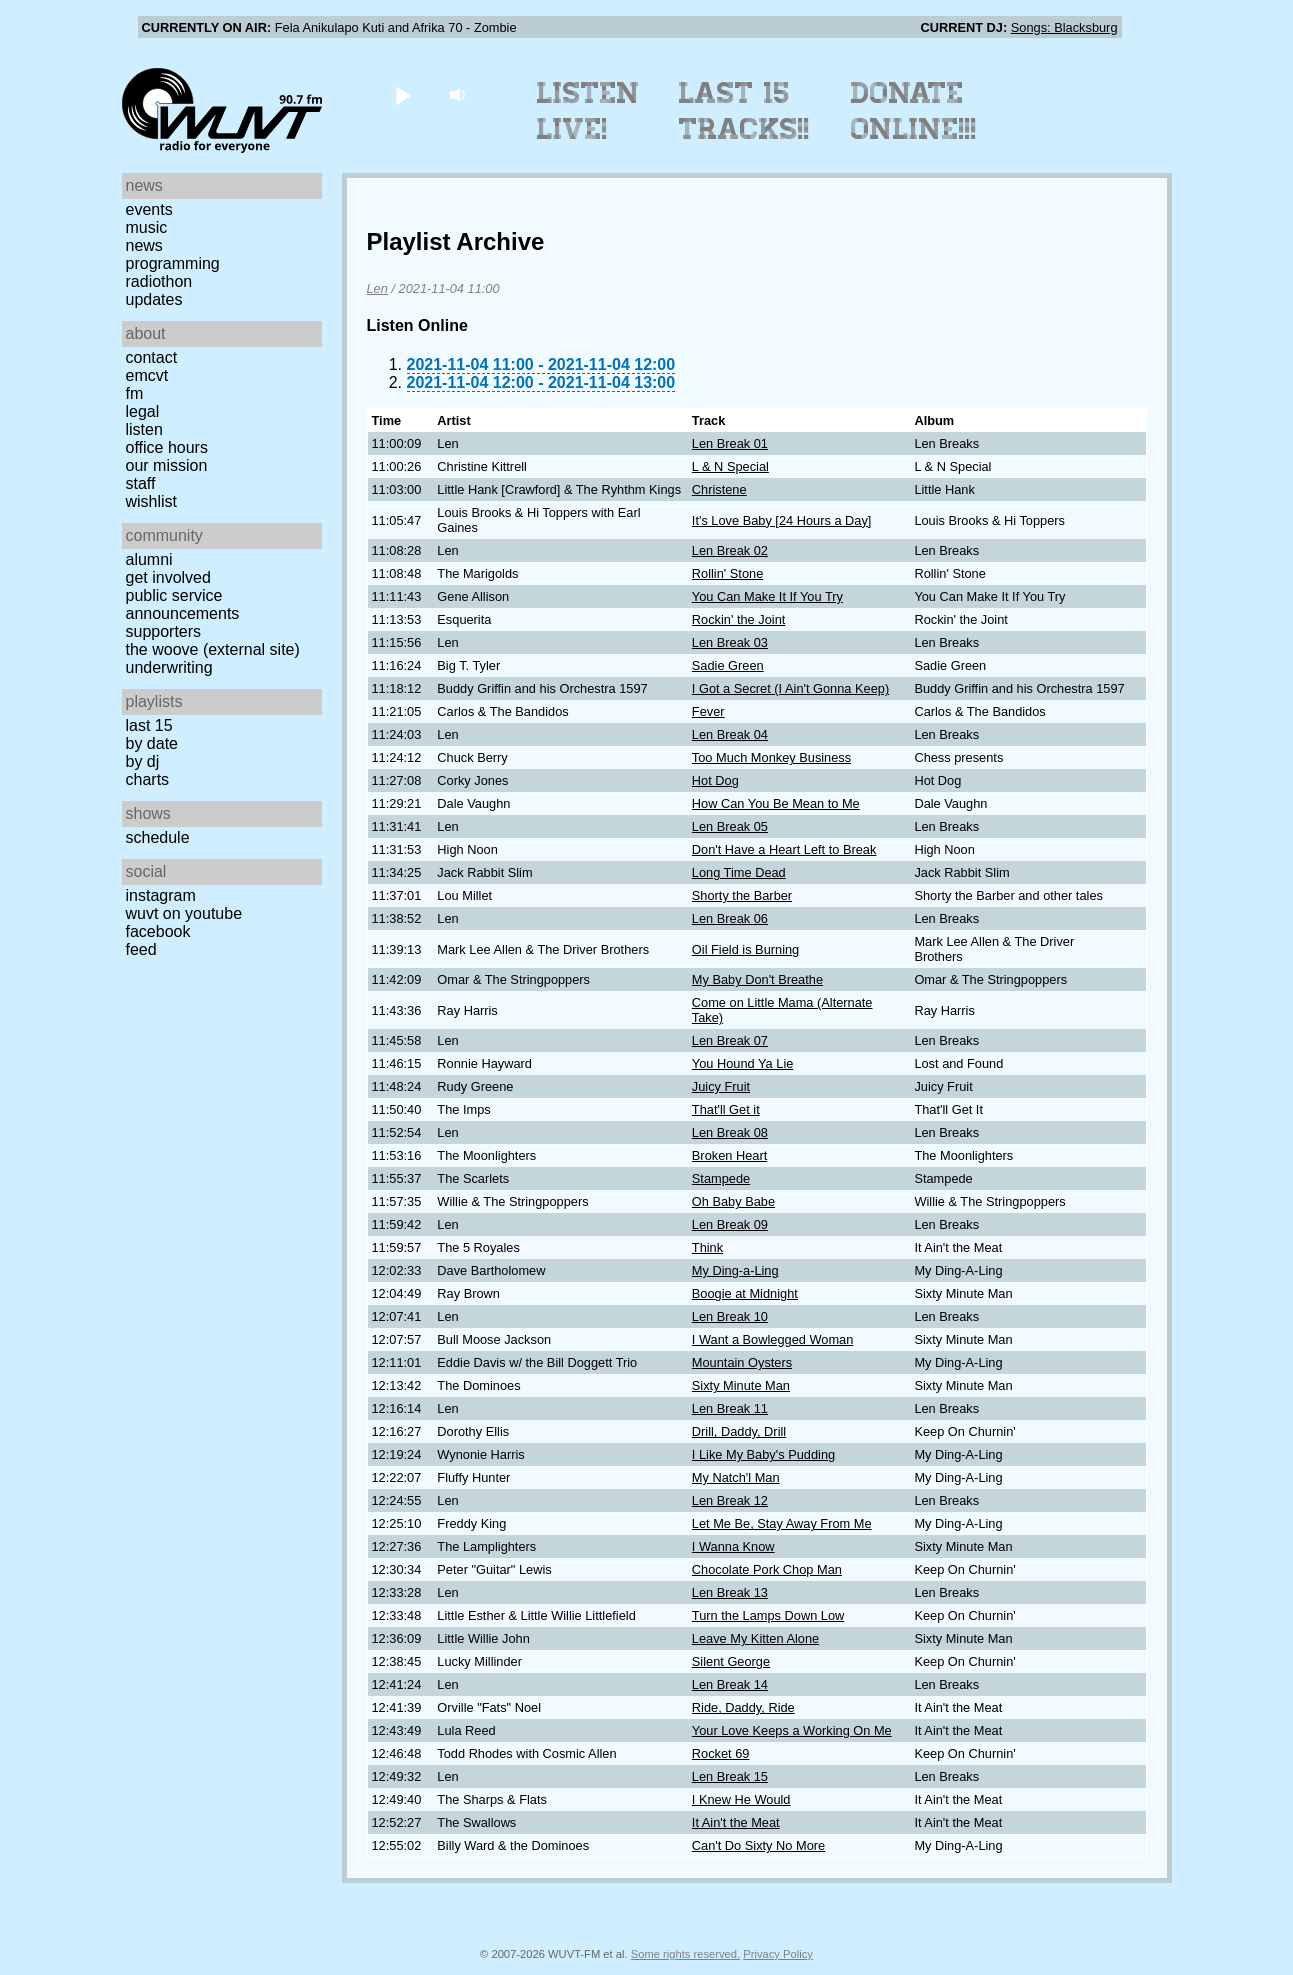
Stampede (721, 1178)
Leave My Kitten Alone (755, 1638)
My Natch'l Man (736, 1477)
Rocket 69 (721, 1753)
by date (152, 743)
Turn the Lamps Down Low (768, 1615)
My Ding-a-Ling (735, 1270)
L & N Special (730, 466)
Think (707, 1247)
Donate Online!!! (914, 111)
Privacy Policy (778, 1954)
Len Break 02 (730, 550)
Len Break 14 (730, 1684)
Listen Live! (588, 111)
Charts (148, 779)
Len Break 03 (730, 642)
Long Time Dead (739, 872)
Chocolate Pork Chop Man (767, 1569)
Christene (719, 489)
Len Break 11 (730, 1408)
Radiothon (159, 281)
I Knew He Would (741, 1799)
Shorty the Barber (742, 895)
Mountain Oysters (742, 1362)
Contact (152, 357)
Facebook (158, 931)
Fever (708, 711)
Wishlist (152, 501)
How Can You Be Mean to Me (776, 803)
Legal (143, 411)
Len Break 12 (730, 1500)
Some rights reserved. (685, 1954)
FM (135, 393)
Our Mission (167, 465)
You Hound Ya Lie (743, 1063)
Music (147, 227)
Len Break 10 (730, 1316)
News (144, 245)
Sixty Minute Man (741, 1385)
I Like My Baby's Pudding (763, 1454)
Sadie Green (728, 665)
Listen (144, 429)
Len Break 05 (730, 826)
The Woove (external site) (213, 649)
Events (149, 209)
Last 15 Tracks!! (744, 111)
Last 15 (149, 725)
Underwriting (169, 667)
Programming (173, 263)
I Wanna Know (733, 1546)
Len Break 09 (730, 1224)
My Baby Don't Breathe (757, 979)
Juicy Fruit (721, 1086)
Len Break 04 (730, 734)
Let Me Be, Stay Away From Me (782, 1523)
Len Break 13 (730, 1592)
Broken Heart (729, 1155)
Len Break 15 (730, 1776)
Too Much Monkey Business (771, 757)
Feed (141, 949)
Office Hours (167, 447)
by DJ (143, 761)
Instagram (161, 895)
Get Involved (168, 577)
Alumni (149, 559)
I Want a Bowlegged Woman (772, 1339)
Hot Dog (715, 780)
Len (377, 288)
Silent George (731, 1661)
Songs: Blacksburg (1064, 27)
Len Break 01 (730, 443)
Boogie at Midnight (745, 1293)
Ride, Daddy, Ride (743, 1707)
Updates (154, 299)
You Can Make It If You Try (767, 596)
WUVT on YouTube (184, 913)
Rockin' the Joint (739, 619)
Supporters (164, 631)
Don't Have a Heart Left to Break (784, 849)
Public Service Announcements (183, 604)
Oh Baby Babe (733, 1201)
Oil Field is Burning (745, 949)
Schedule (158, 837)
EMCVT (147, 375)
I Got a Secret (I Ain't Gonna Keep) (790, 688)
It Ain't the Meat (736, 1822)
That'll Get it (726, 1109)
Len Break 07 (730, 1040)
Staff (141, 483)
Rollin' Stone (727, 573)
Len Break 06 (730, 918)
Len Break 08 (730, 1132)
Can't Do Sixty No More (758, 1845)
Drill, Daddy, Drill (739, 1431)
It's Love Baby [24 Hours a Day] (782, 520)
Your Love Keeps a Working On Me (792, 1730)
